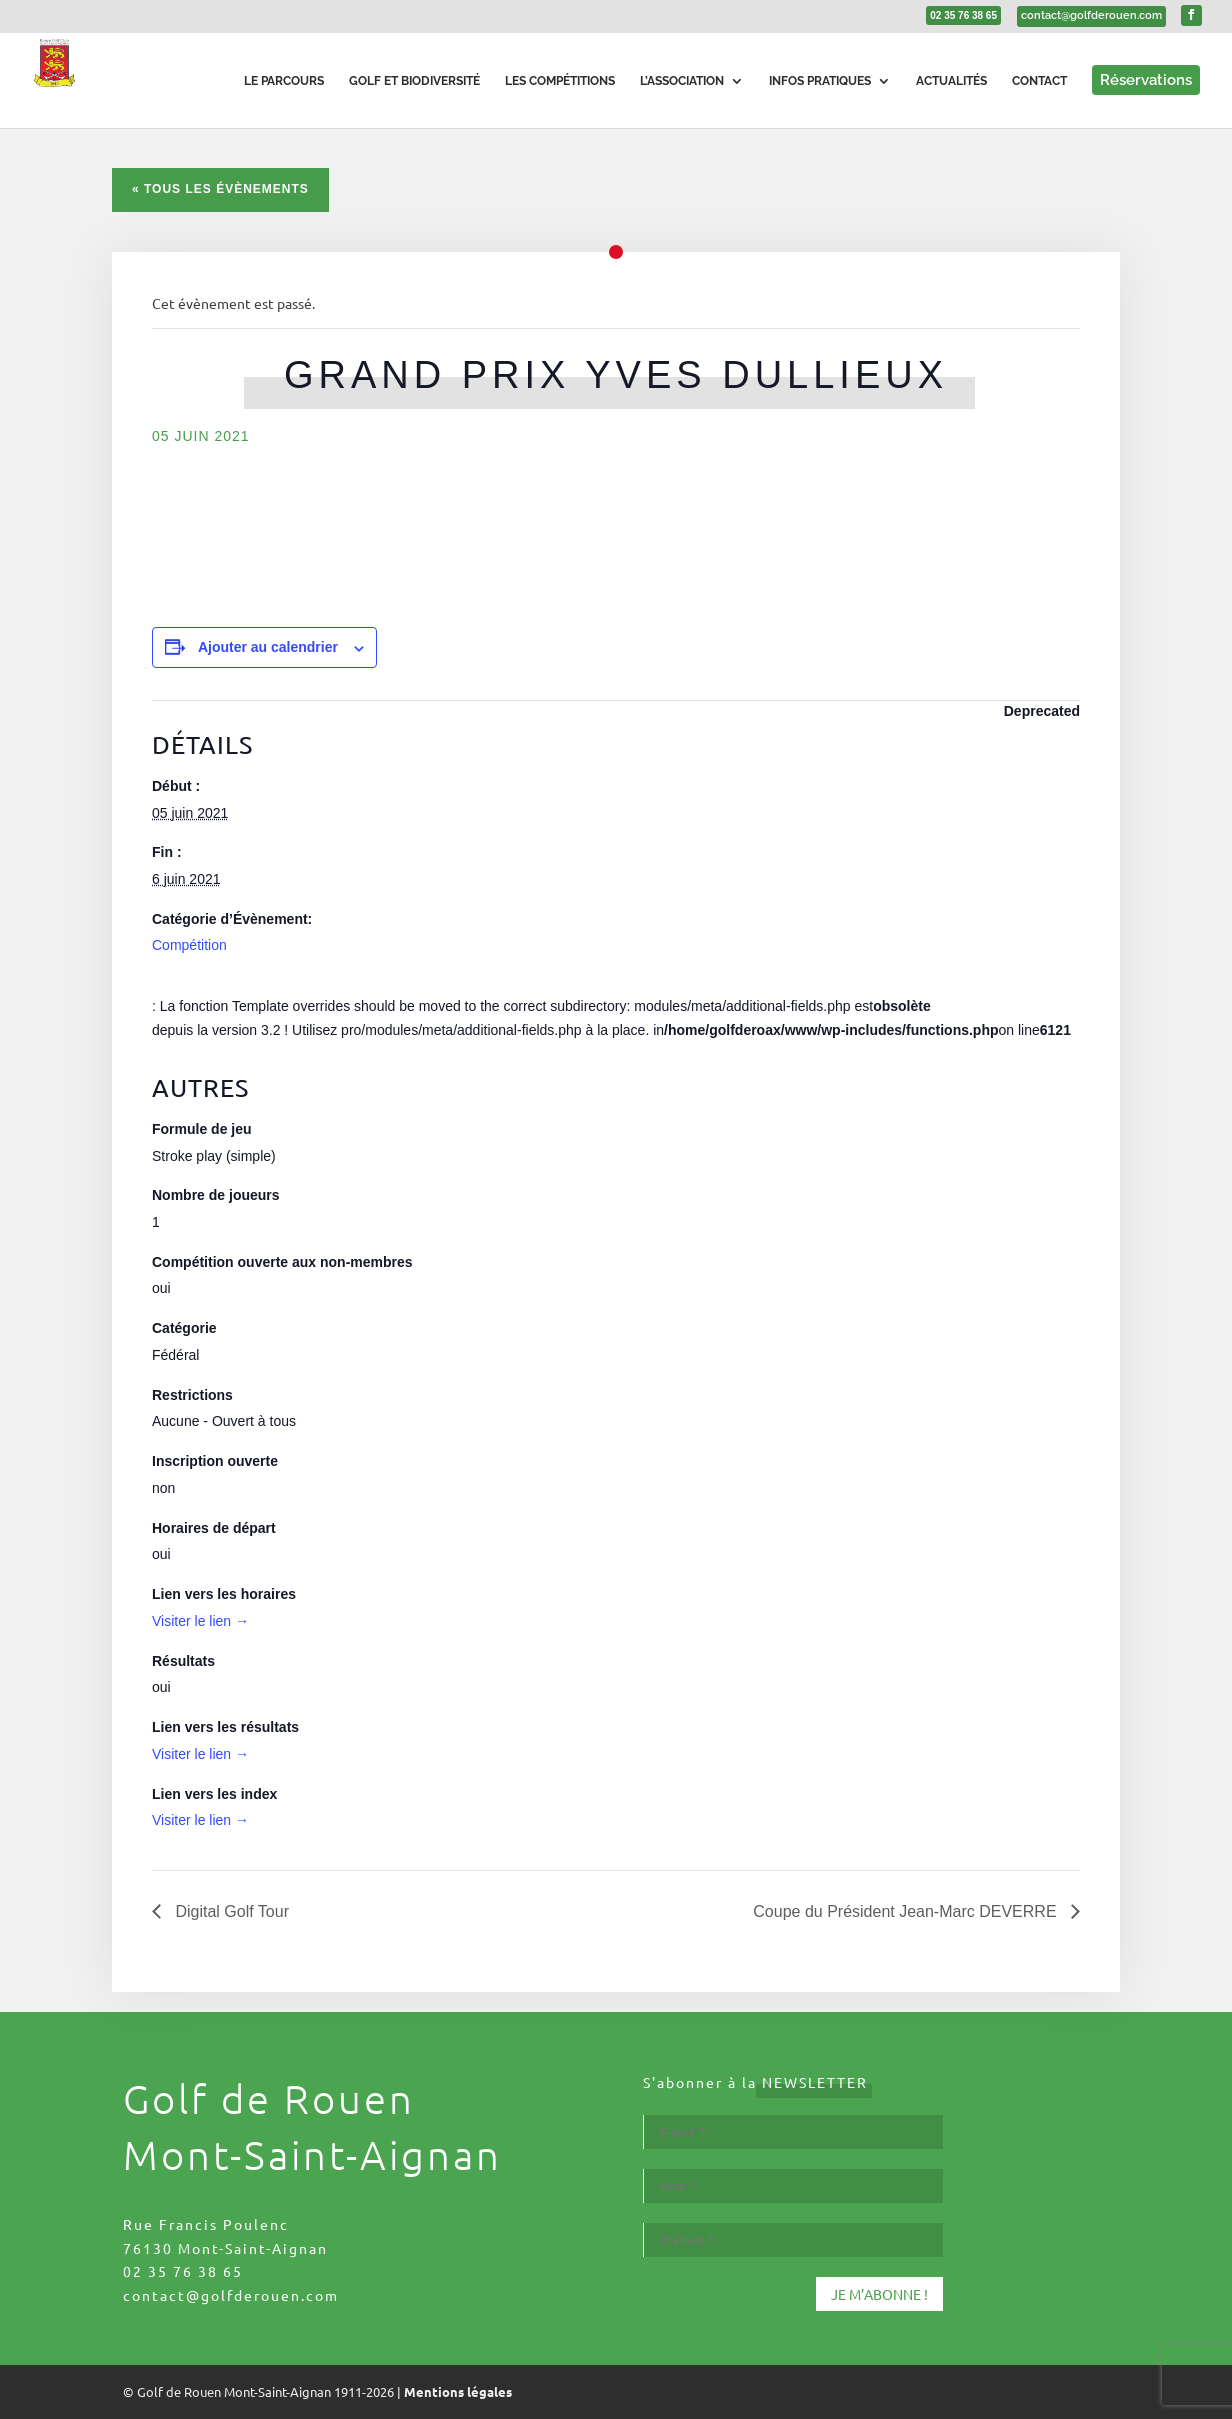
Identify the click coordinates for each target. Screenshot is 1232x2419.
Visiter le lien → (200, 1621)
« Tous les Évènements (220, 189)
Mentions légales (458, 2391)
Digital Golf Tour (230, 1911)
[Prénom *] (793, 2240)
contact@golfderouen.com (231, 2295)
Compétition (189, 945)
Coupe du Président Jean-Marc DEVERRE (907, 1911)
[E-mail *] (793, 2132)
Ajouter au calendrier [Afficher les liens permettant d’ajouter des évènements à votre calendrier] (268, 647)
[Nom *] (793, 2186)
